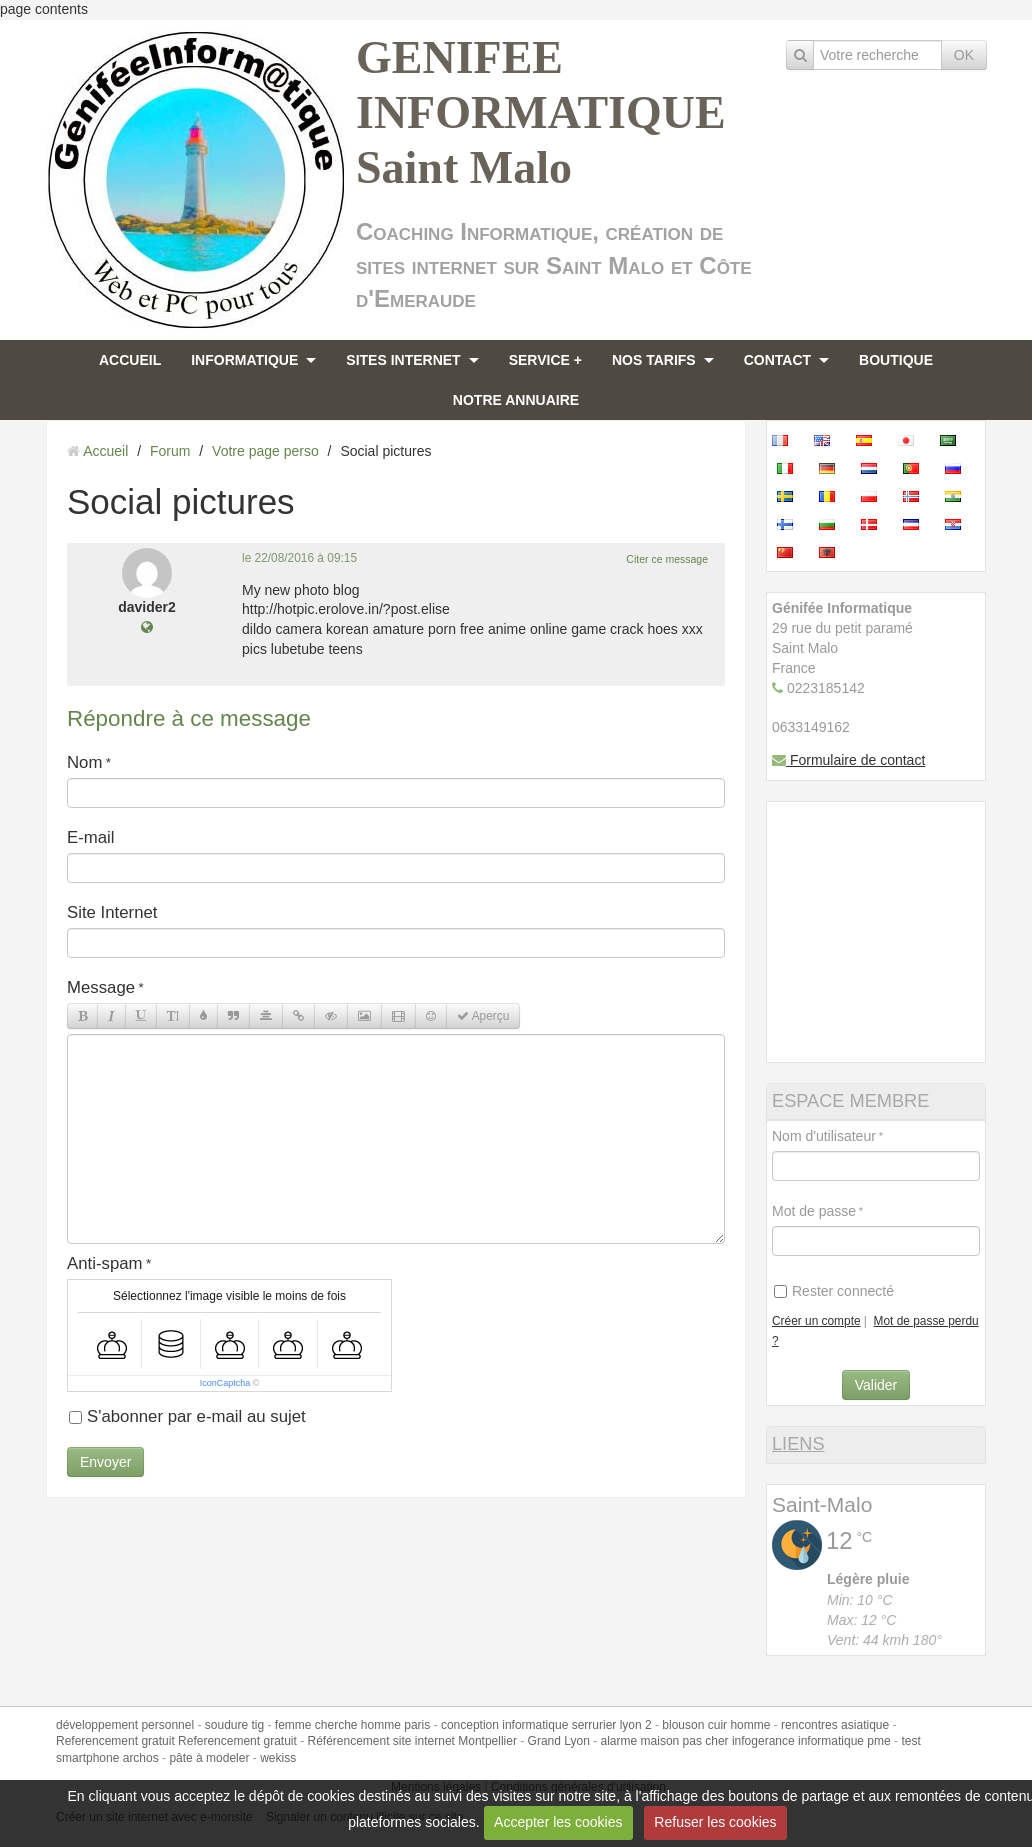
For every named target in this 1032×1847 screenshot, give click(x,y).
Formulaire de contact (848, 760)
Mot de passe (814, 1211)
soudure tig (234, 1725)
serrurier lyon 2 (612, 1725)
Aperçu (483, 1016)
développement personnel (125, 1725)
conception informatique (504, 1725)
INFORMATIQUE (244, 360)
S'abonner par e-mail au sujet (187, 1416)
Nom (84, 762)
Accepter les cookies (558, 1822)
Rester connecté (834, 1291)
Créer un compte (816, 1321)
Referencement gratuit (115, 1741)
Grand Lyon (559, 1741)
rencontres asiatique (835, 1725)
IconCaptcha (225, 1383)
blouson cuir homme (716, 1725)
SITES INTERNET (403, 360)
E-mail (91, 837)
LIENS (798, 1444)
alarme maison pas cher (665, 1741)
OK (964, 55)
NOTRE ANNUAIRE (516, 400)
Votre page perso (265, 451)
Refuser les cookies (715, 1822)
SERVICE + (545, 360)
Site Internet (112, 912)
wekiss (278, 1758)
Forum (170, 451)
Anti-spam (105, 1263)
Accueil (105, 451)
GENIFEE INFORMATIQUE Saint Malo (541, 112)
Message (101, 987)
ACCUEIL (130, 360)
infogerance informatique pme (811, 1741)
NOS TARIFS (654, 360)
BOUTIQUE (896, 360)
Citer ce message (667, 559)
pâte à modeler (209, 1758)
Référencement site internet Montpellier (411, 1741)
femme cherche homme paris (352, 1725)
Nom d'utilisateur (824, 1136)
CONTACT (777, 360)
